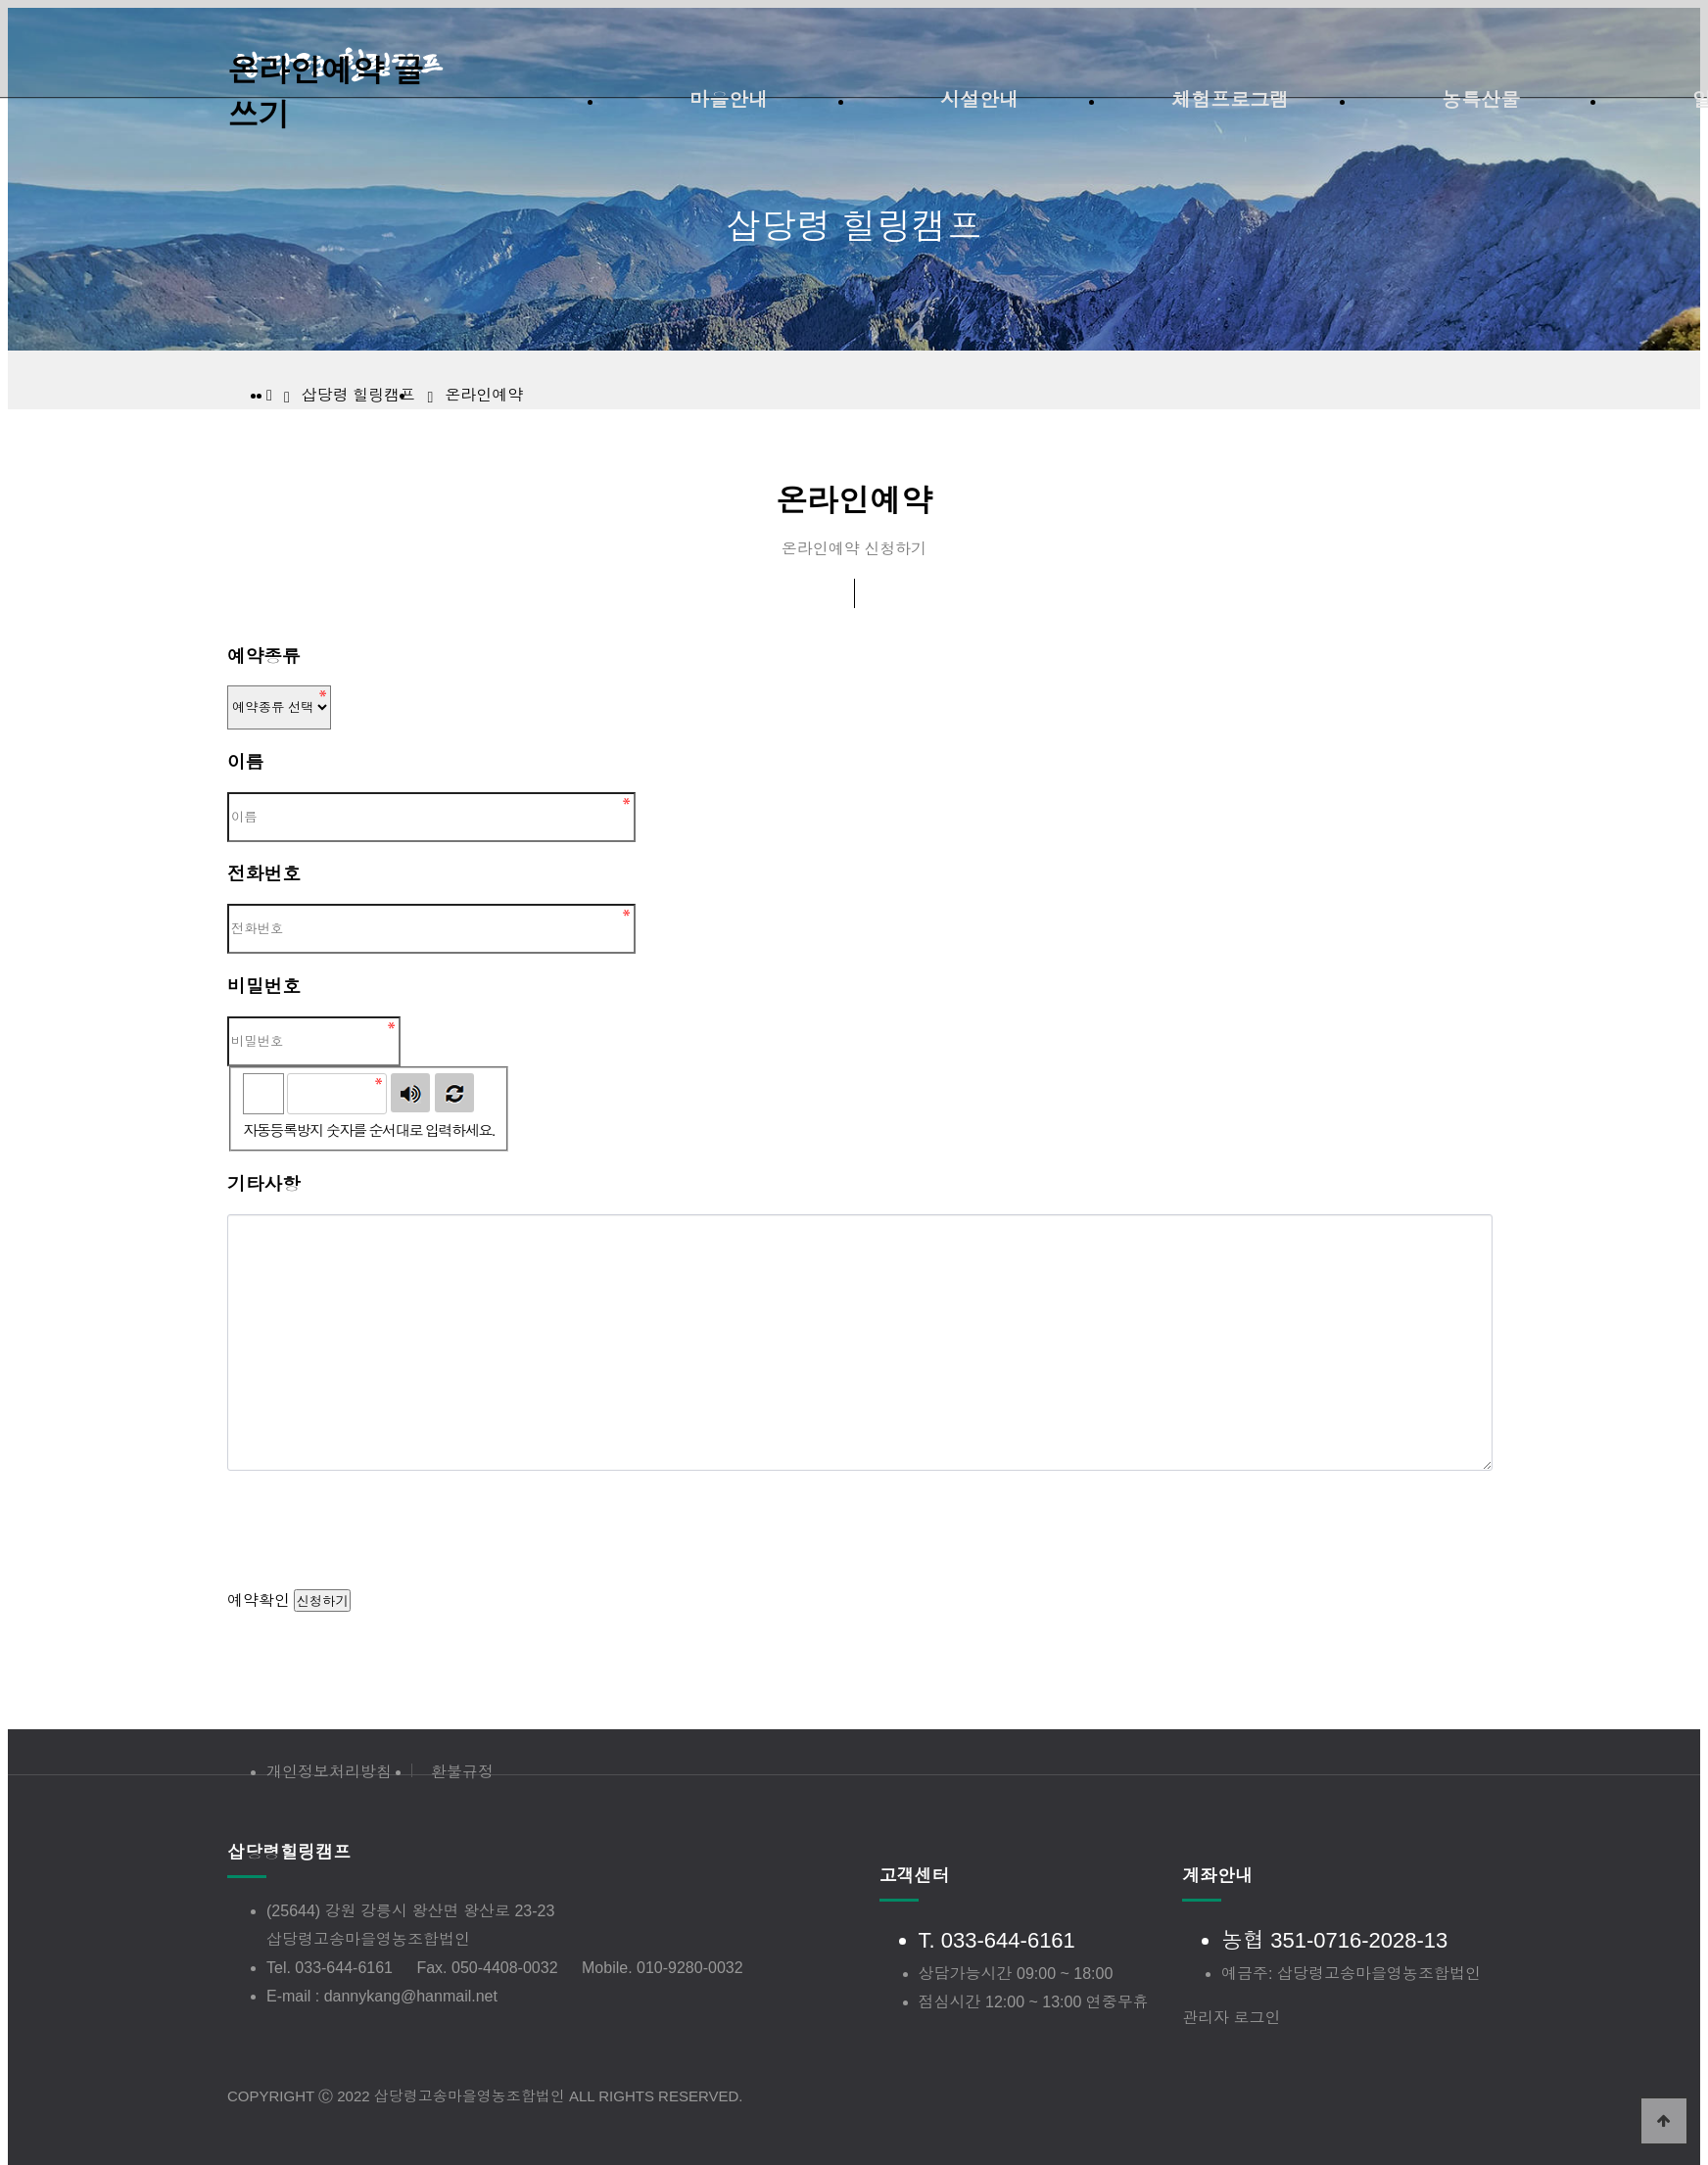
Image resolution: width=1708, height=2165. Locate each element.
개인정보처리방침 (329, 1772)
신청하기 (322, 1601)
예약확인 (258, 1600)
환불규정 (462, 1772)
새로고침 (454, 1092)
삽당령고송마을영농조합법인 (368, 1939)
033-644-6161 (344, 1967)
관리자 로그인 (1231, 2017)
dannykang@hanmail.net (411, 1996)
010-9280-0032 (690, 1967)
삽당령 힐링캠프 (358, 395)
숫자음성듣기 (410, 1092)
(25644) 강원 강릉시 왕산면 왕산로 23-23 (410, 1911)
